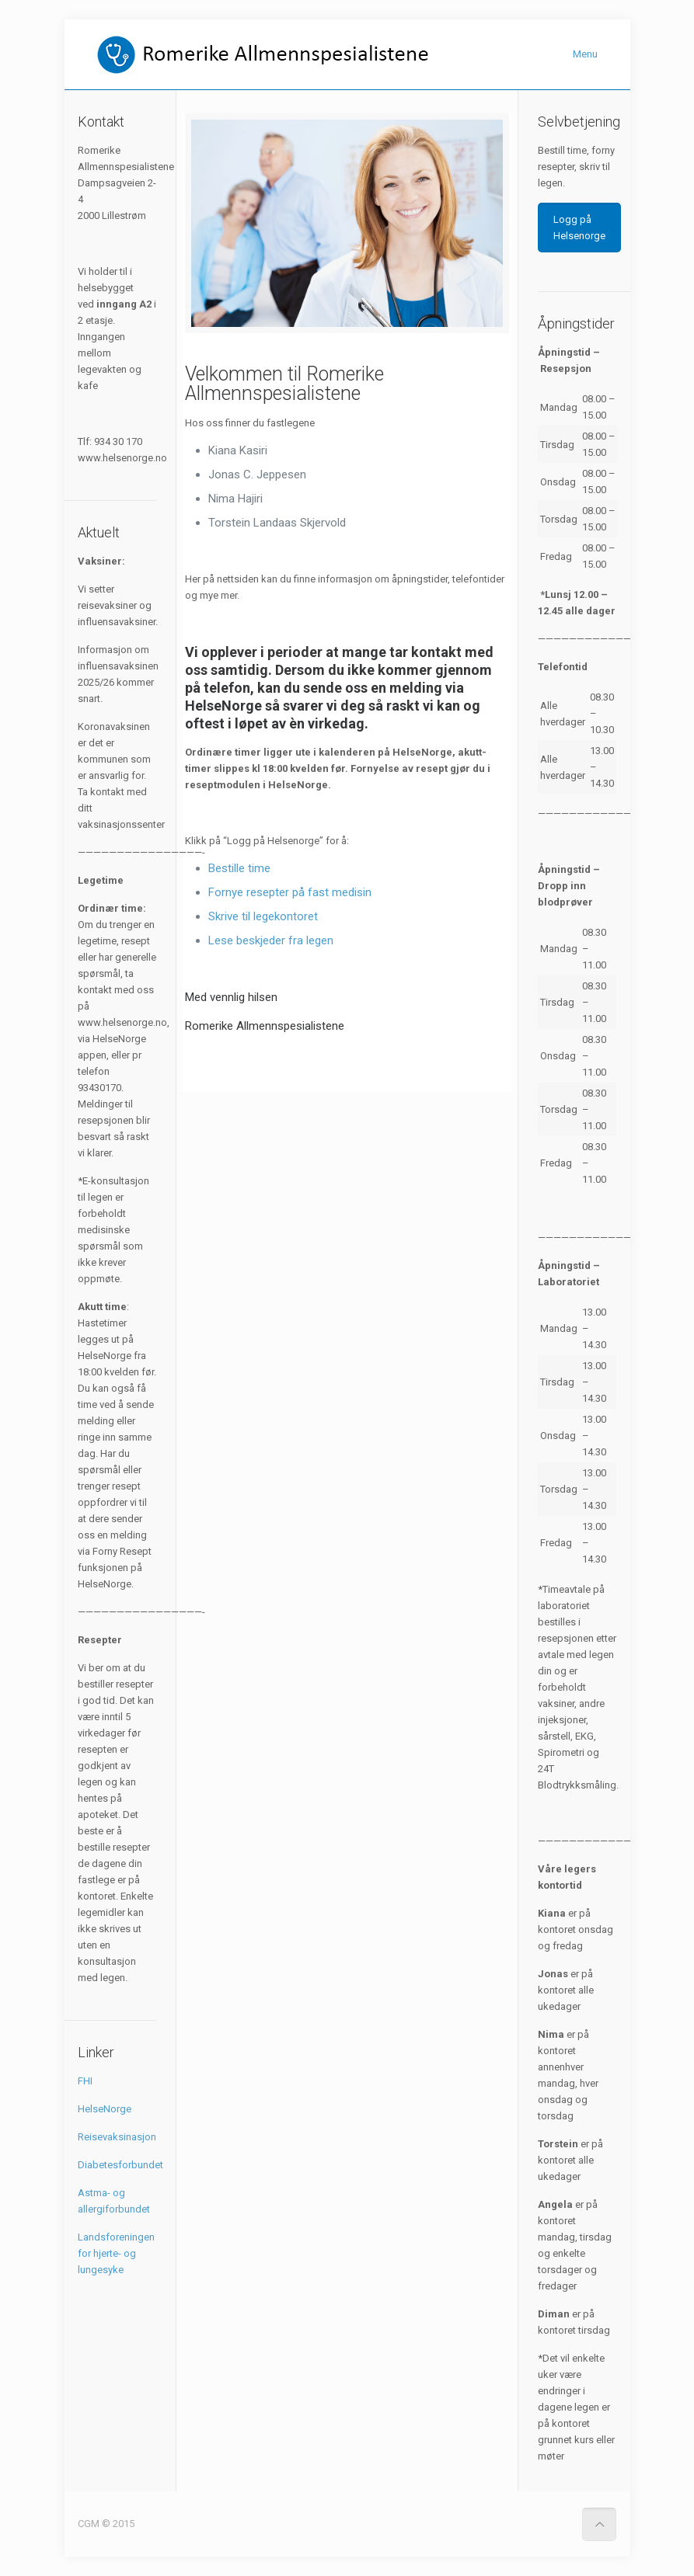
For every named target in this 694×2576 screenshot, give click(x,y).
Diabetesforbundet (120, 2165)
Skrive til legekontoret (263, 916)
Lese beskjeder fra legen (270, 940)
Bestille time (239, 868)
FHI (85, 2081)
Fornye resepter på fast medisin (289, 892)
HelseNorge (104, 2109)
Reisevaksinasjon (117, 2137)
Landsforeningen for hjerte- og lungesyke (116, 2253)
